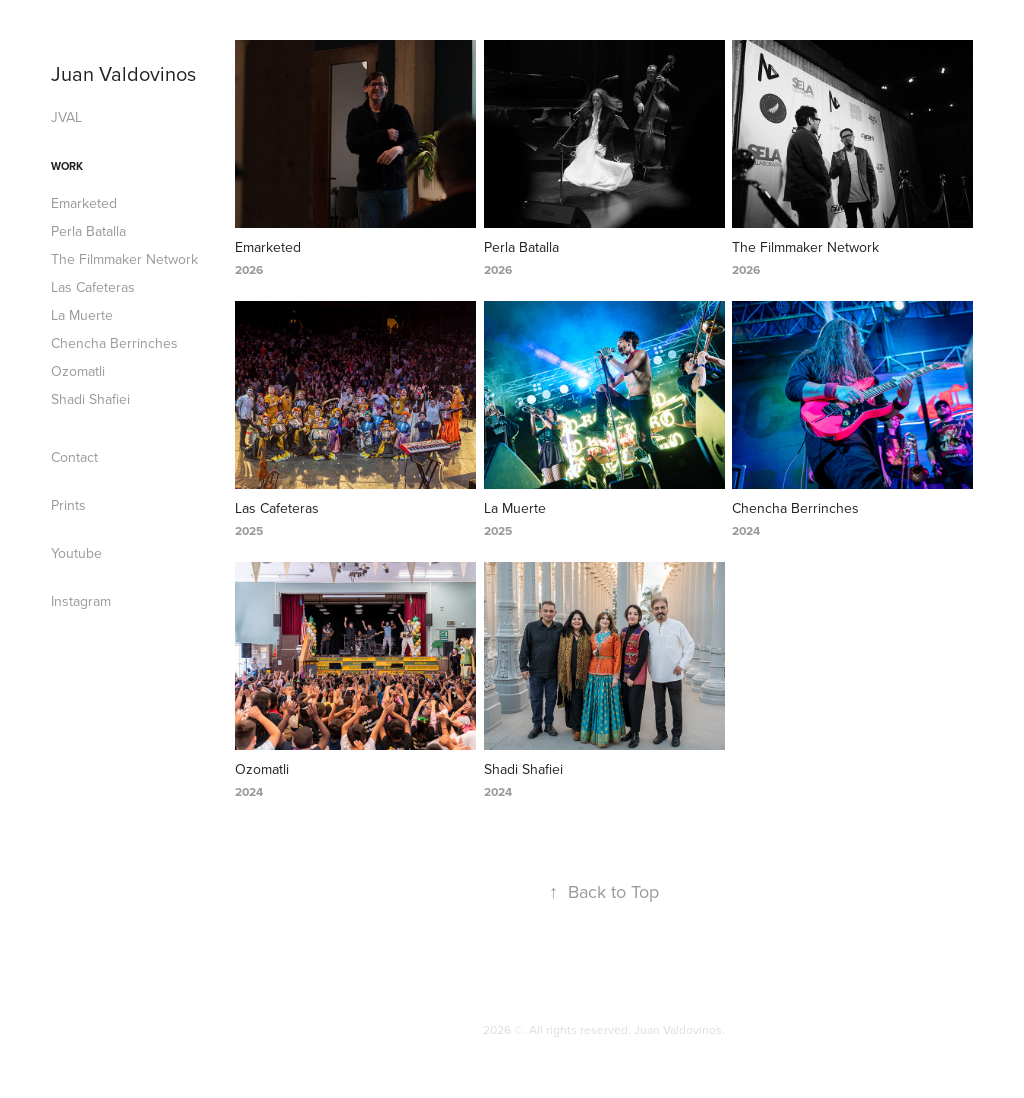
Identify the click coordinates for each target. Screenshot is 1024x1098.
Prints (68, 505)
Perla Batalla (88, 231)
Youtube (76, 553)
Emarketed (84, 203)
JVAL (66, 117)
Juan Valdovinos (123, 73)
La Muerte (82, 315)
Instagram (81, 601)
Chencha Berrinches (114, 343)
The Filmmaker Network (124, 259)
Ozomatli (78, 371)
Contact (74, 457)
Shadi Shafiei (90, 399)
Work (67, 166)
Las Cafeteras (93, 287)
